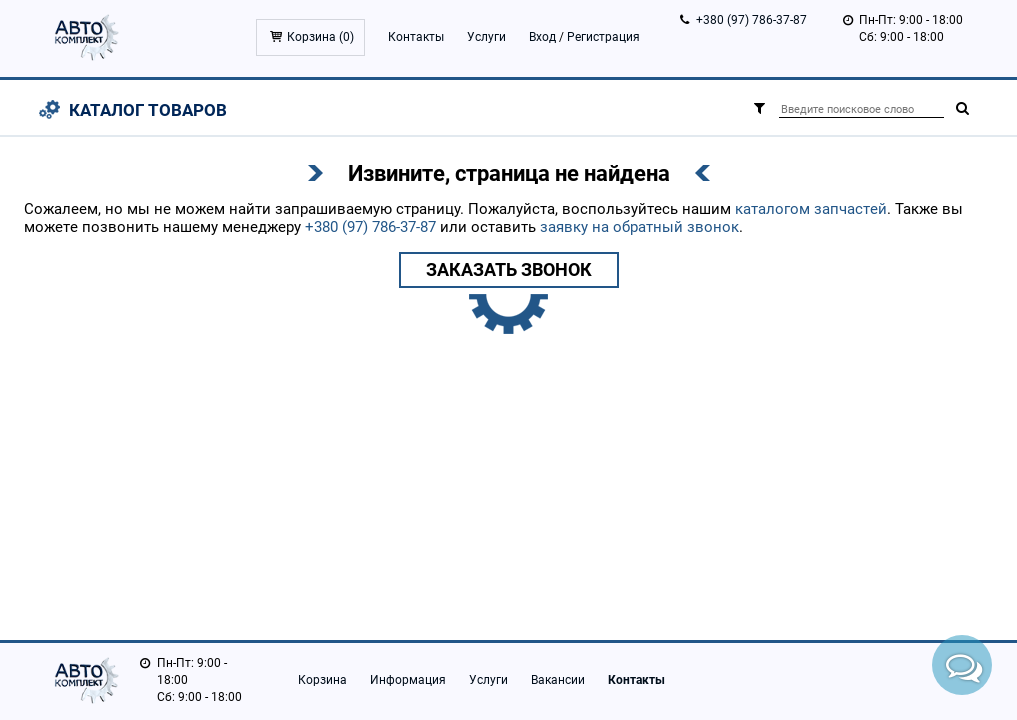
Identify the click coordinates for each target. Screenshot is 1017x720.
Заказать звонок (509, 269)
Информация (408, 680)
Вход (542, 37)
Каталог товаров (148, 110)
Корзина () (320, 37)
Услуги (486, 37)
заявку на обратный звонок (639, 227)
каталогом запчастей (811, 209)
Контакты (416, 37)
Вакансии (558, 680)
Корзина (322, 680)
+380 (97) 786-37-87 (751, 20)
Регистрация (603, 37)
